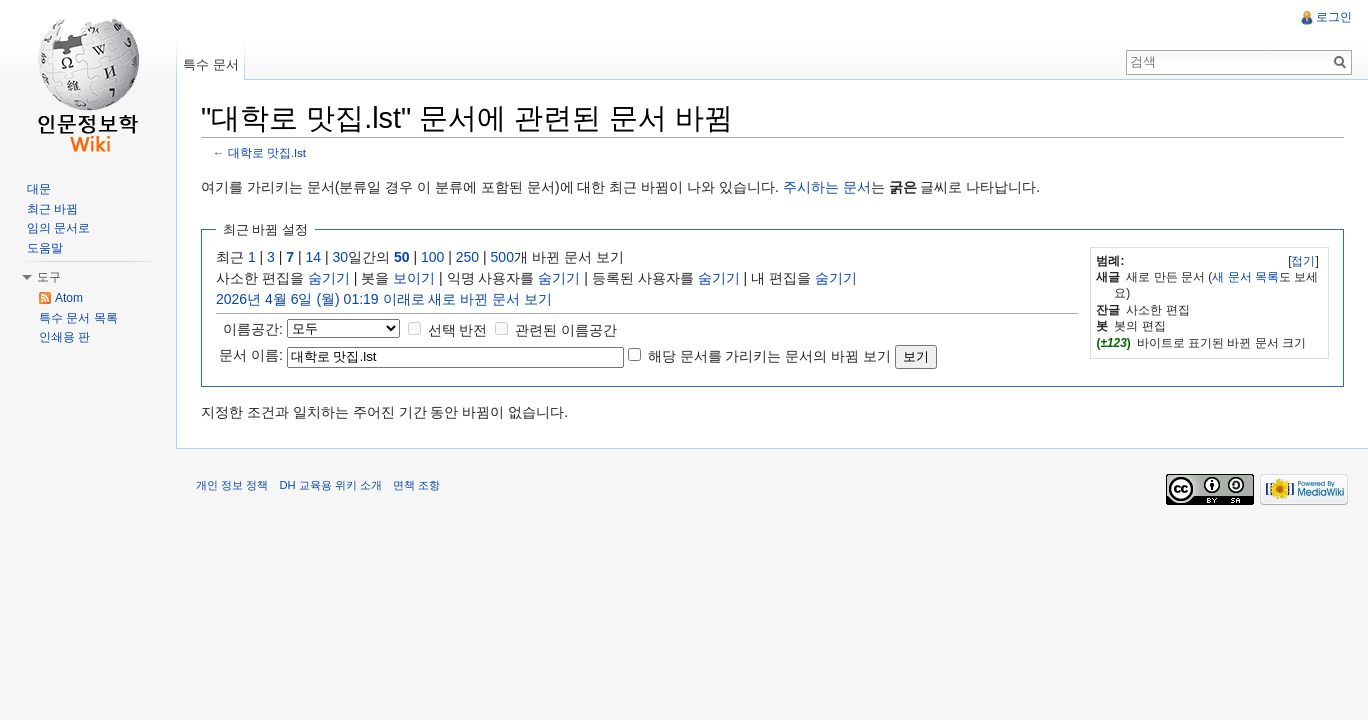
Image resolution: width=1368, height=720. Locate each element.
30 (341, 257)
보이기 (414, 278)
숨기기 (329, 278)
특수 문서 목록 (78, 318)
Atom (69, 298)
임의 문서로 (58, 228)
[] (1303, 261)
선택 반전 (458, 330)
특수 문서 (211, 64)
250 (467, 257)
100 (432, 257)
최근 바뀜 (52, 209)
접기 (1303, 261)
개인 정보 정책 (232, 485)
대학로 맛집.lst (267, 152)
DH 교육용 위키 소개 (330, 485)
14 (314, 257)
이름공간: (253, 329)
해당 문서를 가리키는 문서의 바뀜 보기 (769, 356)
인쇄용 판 (64, 337)
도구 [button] (49, 277)
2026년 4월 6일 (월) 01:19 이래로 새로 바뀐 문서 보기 (384, 299)
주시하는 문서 (827, 187)
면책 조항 (416, 485)
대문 (39, 189)
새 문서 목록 (1245, 277)
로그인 (1334, 17)
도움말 (45, 248)
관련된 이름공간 (566, 330)
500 (502, 257)
